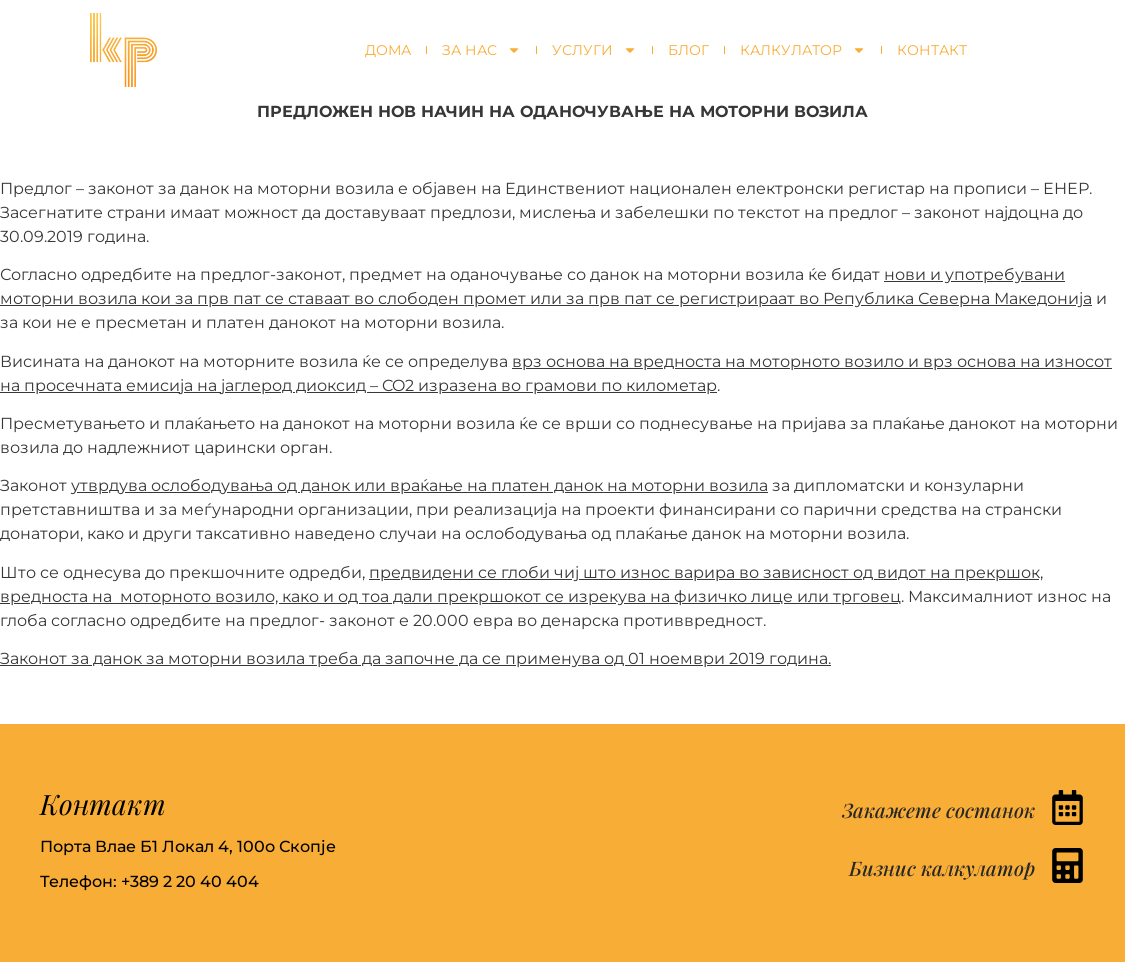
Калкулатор (803, 50)
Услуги (594, 50)
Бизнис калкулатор (942, 867)
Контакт (932, 50)
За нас (481, 50)
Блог (688, 50)
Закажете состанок (938, 809)
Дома (388, 50)
